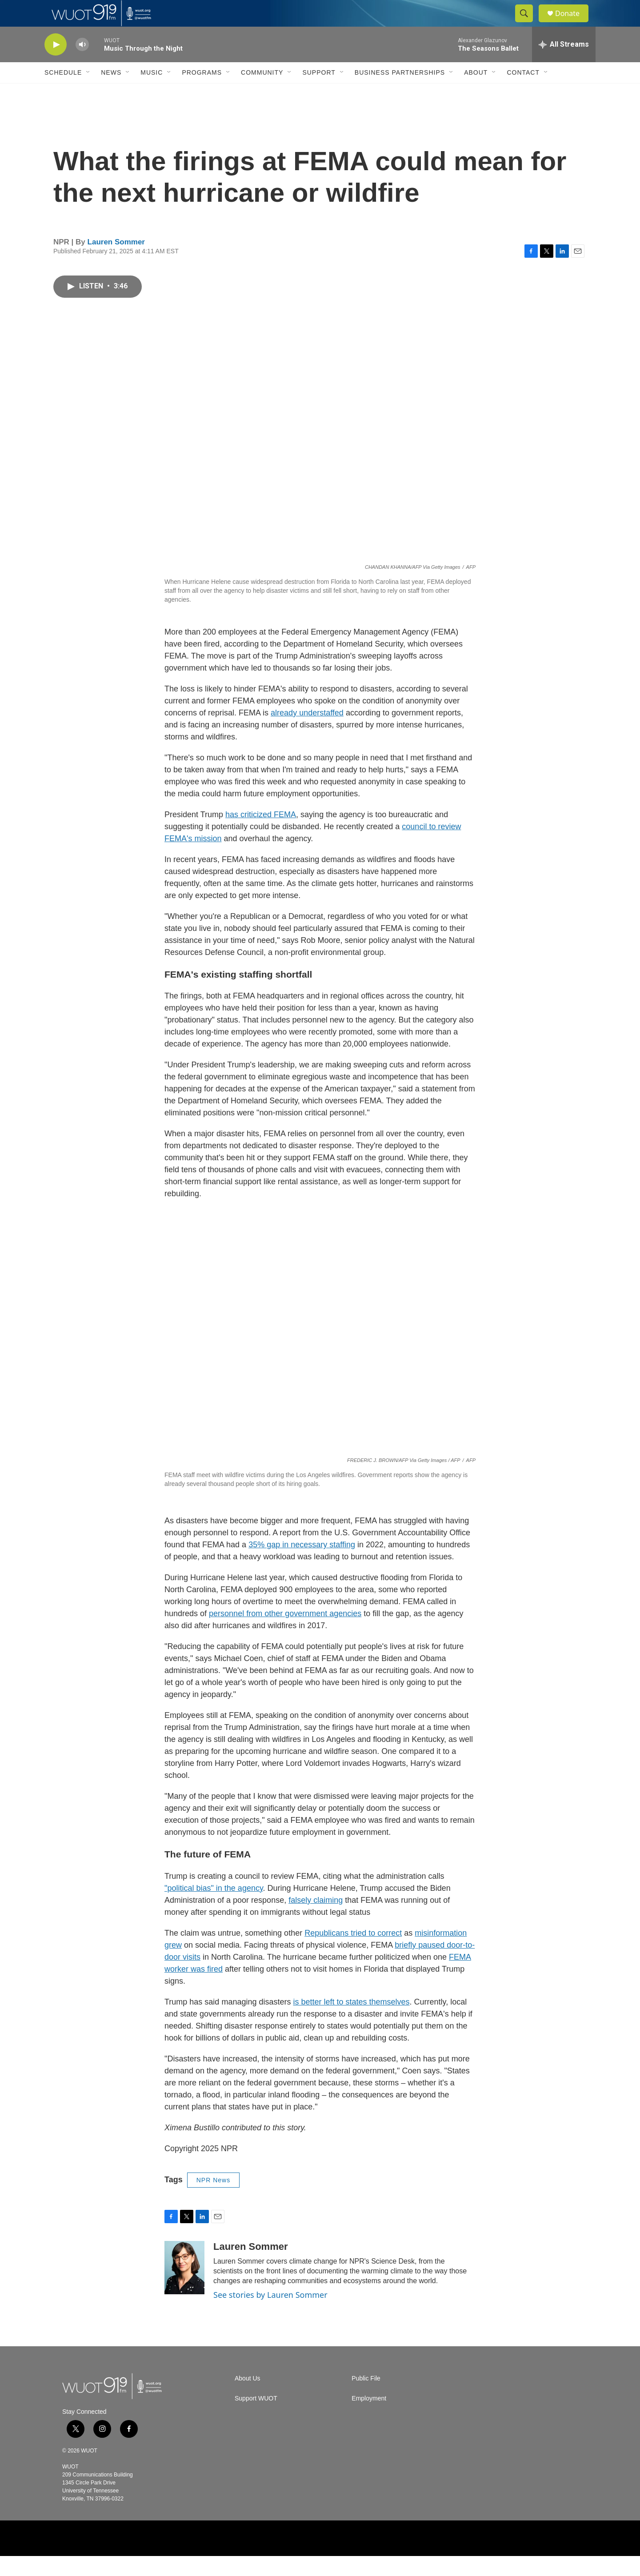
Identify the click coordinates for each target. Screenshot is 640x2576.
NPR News (213, 2200)
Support (318, 92)
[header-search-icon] (528, 23)
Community (262, 92)
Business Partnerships (400, 92)
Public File (366, 2398)
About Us (247, 2398)
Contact (523, 92)
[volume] (82, 65)
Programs (202, 92)
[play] (55, 65)
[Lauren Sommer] (184, 2287)
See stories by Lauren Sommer (270, 2314)
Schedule (63, 92)
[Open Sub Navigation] (88, 92)
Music (151, 92)
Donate (573, 23)
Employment (369, 2418)
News (111, 92)
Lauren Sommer (116, 262)
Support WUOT (256, 2418)
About (476, 92)
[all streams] (564, 64)
